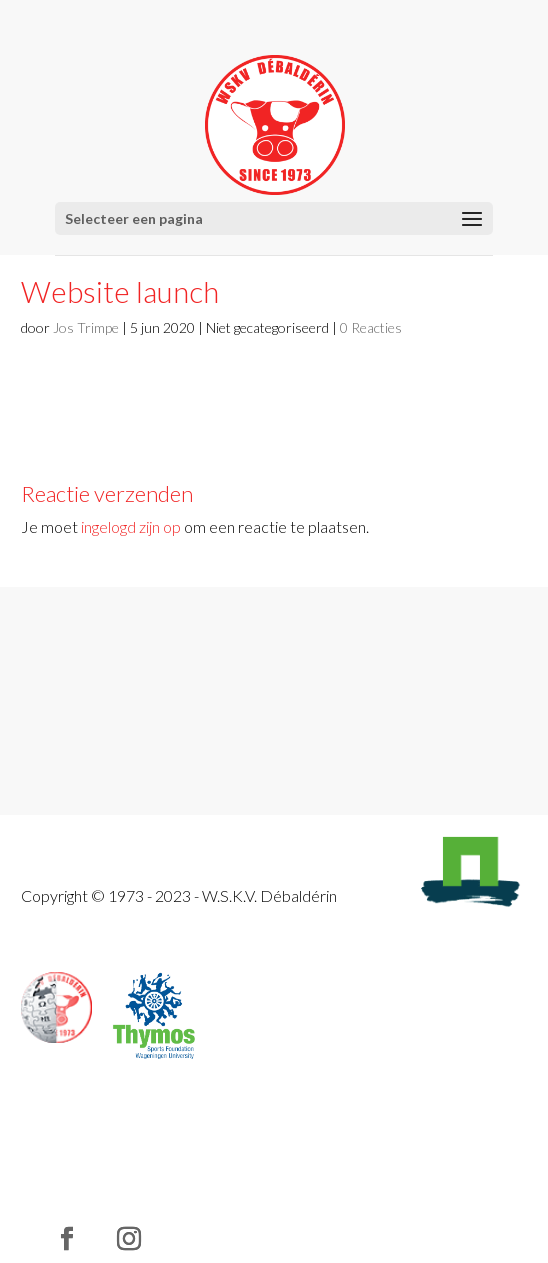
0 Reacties (371, 327)
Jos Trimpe (86, 327)
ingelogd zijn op (131, 526)
